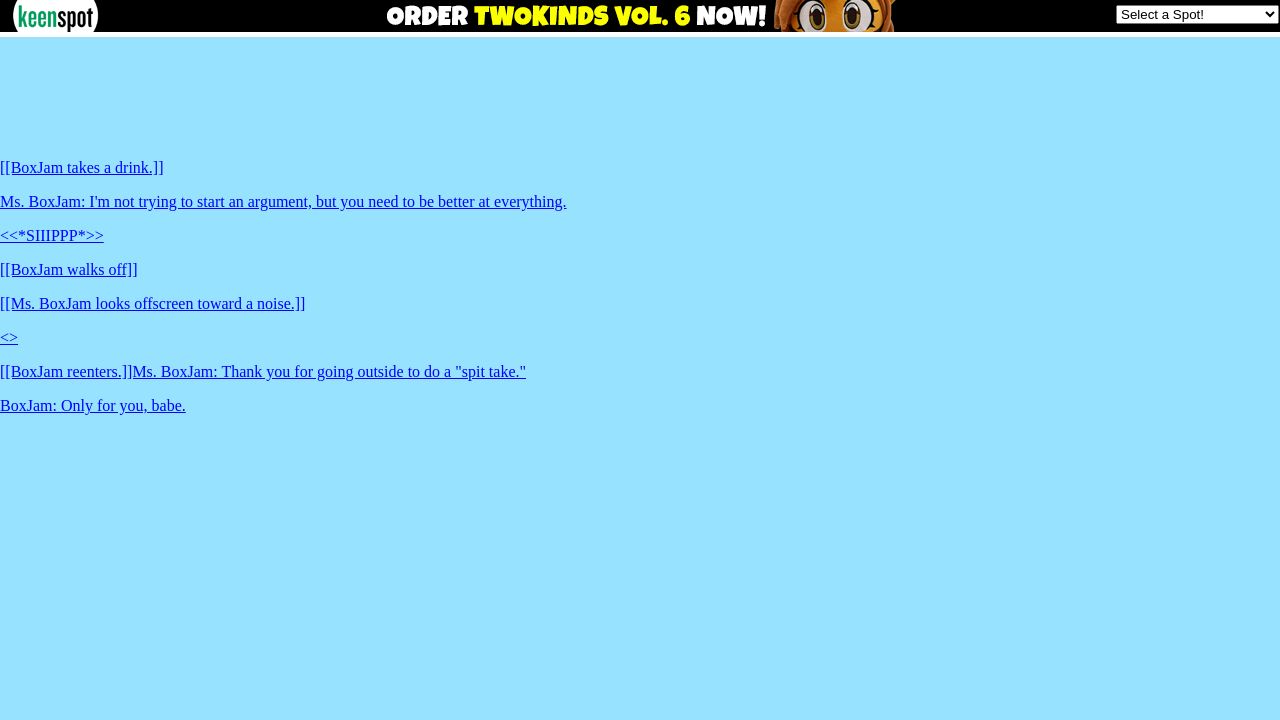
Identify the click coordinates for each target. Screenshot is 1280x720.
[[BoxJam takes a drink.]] (82, 167)
